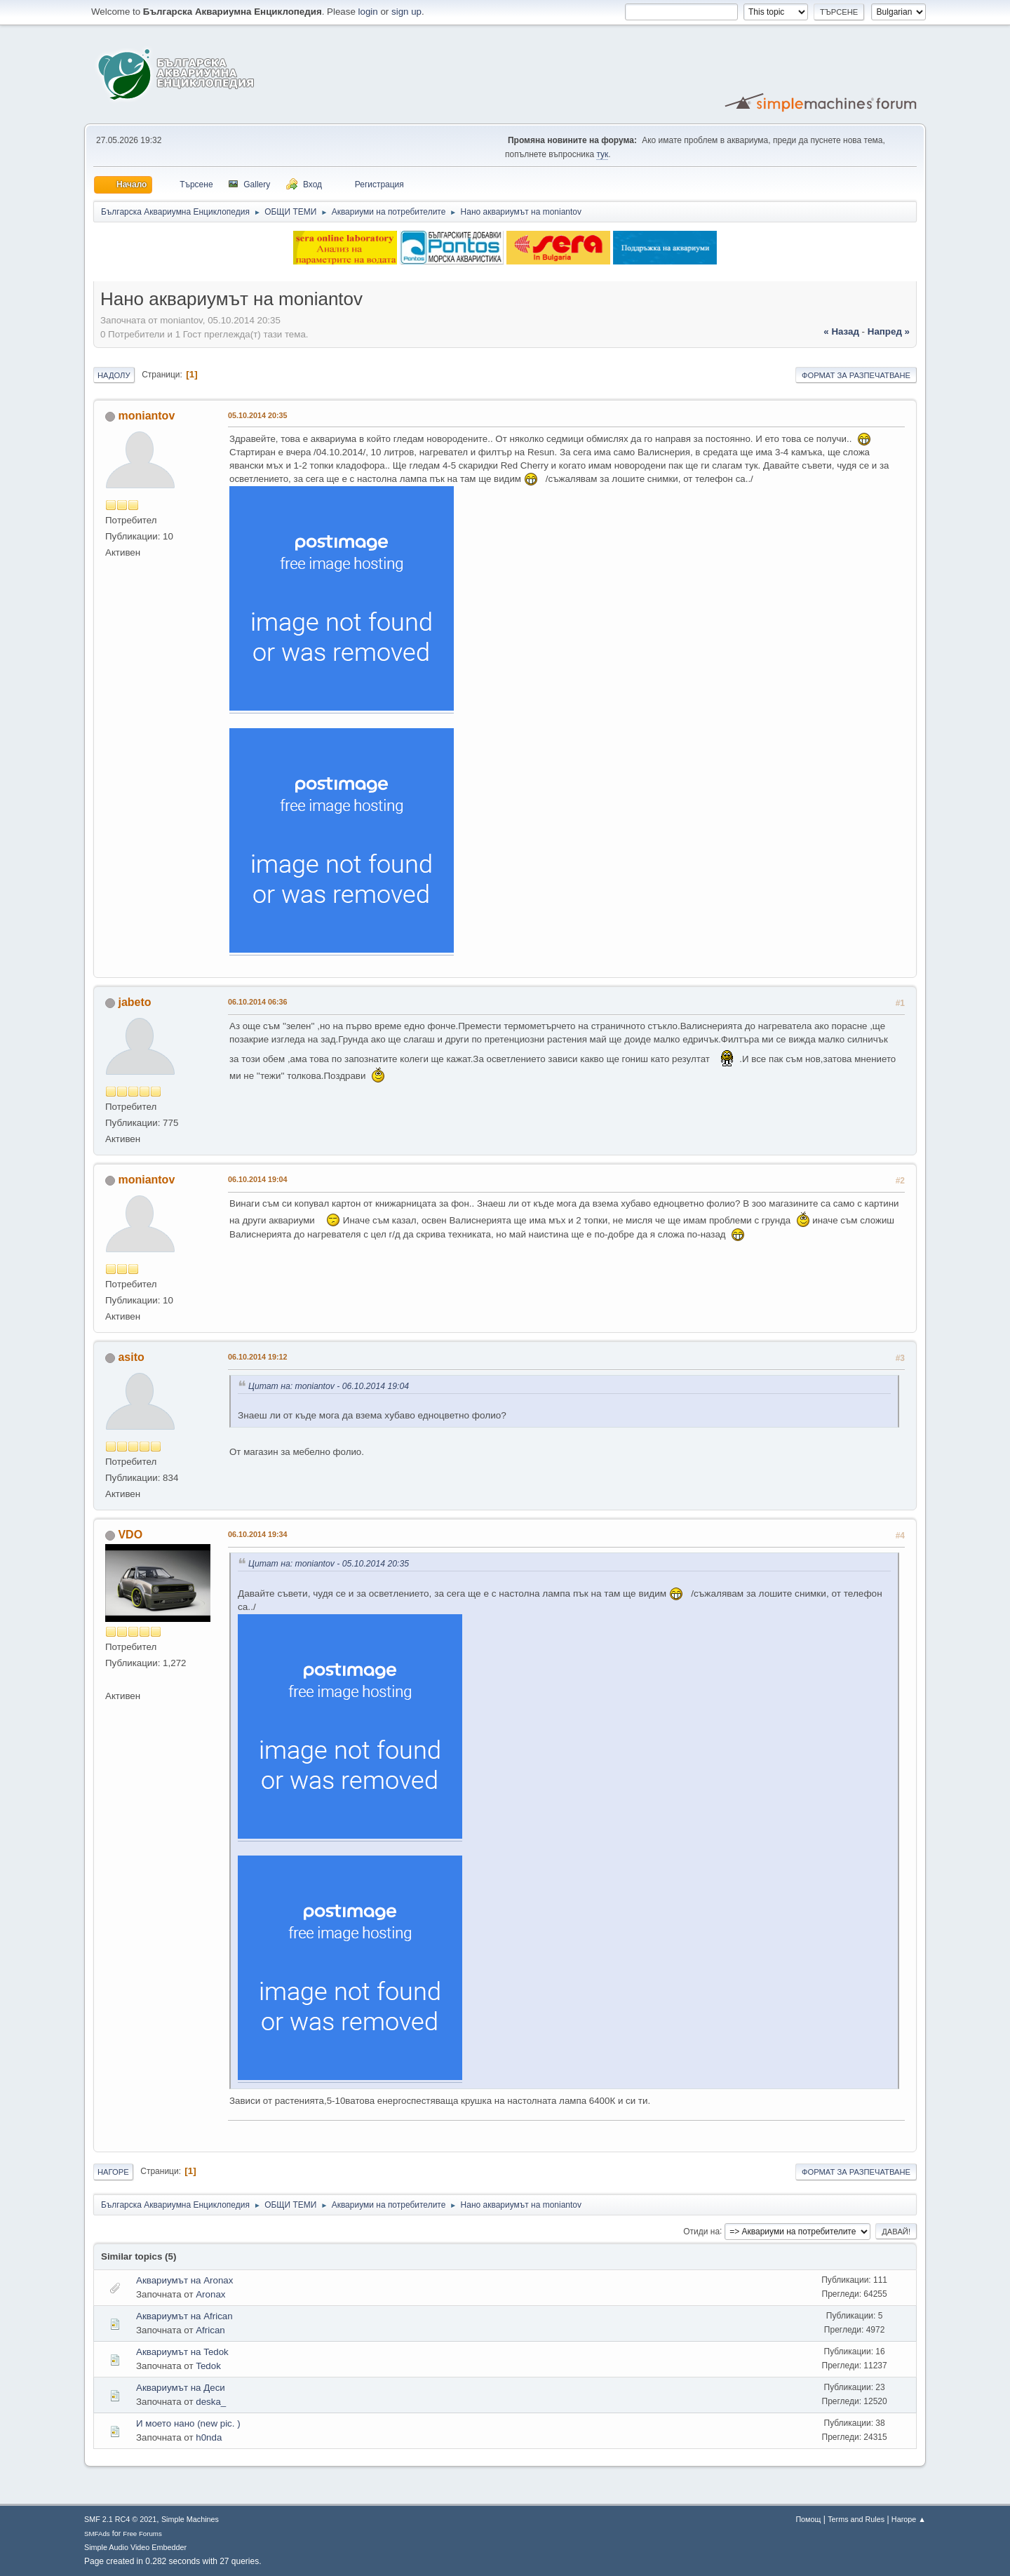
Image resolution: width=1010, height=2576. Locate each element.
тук (602, 154)
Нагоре (113, 2172)
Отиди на (701, 2231)
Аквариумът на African (184, 2316)
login (368, 11)
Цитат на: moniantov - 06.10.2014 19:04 (328, 1386)
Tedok (208, 2366)
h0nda (209, 2437)
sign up (406, 11)
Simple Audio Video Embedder (135, 2547)
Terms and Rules (856, 2519)
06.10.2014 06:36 (258, 1002)
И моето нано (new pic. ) (188, 2423)
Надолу (113, 375)
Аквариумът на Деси (180, 2387)
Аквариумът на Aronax (184, 2280)
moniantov (146, 416)
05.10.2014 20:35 (258, 415)
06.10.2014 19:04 (258, 1179)
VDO (130, 1535)
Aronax (210, 2294)
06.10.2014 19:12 (258, 1357)
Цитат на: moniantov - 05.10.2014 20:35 (328, 1564)
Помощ (808, 2519)
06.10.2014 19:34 (258, 1534)
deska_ (211, 2401)
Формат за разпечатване (856, 375)
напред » (889, 331)
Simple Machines (190, 2519)
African (210, 2330)
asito (131, 1357)
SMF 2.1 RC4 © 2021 (120, 2519)
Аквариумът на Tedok (182, 2352)
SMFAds (97, 2533)
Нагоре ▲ (908, 2519)
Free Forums (142, 2533)
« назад (841, 331)
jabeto (134, 1002)
